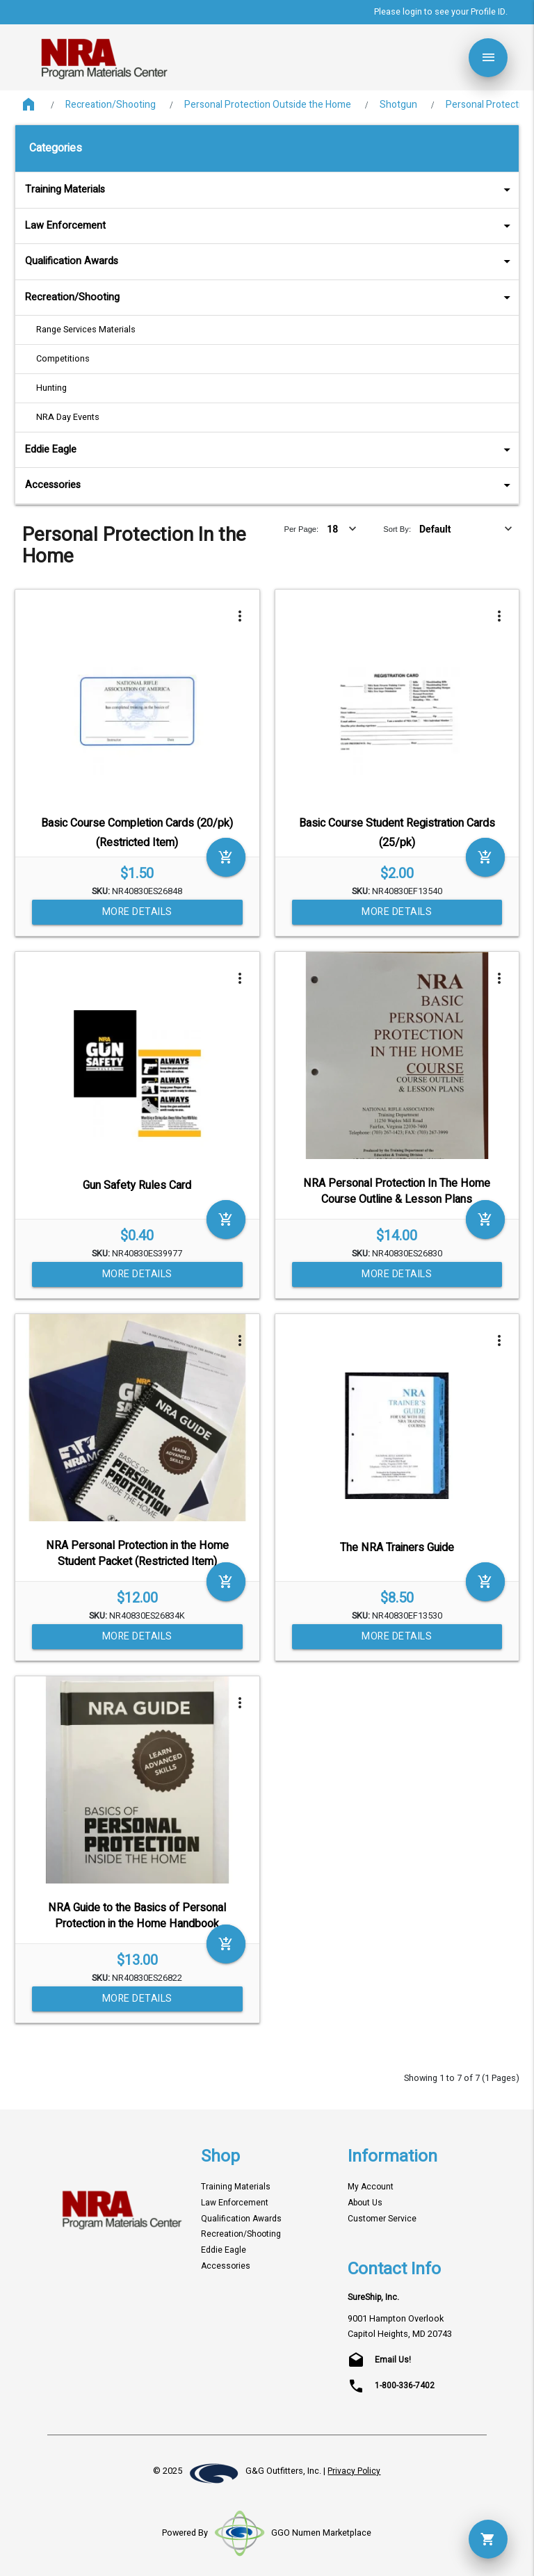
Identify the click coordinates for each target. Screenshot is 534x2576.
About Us (365, 2203)
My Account (371, 2187)
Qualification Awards (270, 261)
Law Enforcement (270, 225)
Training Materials (270, 189)
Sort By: (397, 529)
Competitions (63, 359)
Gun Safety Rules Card (137, 1185)
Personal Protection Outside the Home (267, 104)
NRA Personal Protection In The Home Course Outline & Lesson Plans (396, 1191)
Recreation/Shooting (110, 104)
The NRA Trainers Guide (397, 1547)
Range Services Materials (86, 329)
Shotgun (398, 104)
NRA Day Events (67, 417)
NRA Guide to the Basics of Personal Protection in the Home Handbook (137, 1915)
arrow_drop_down (488, 189)
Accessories (270, 485)
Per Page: (301, 529)
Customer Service (382, 2219)
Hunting (51, 388)
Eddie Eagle (270, 449)
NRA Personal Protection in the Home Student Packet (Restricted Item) (137, 1553)
